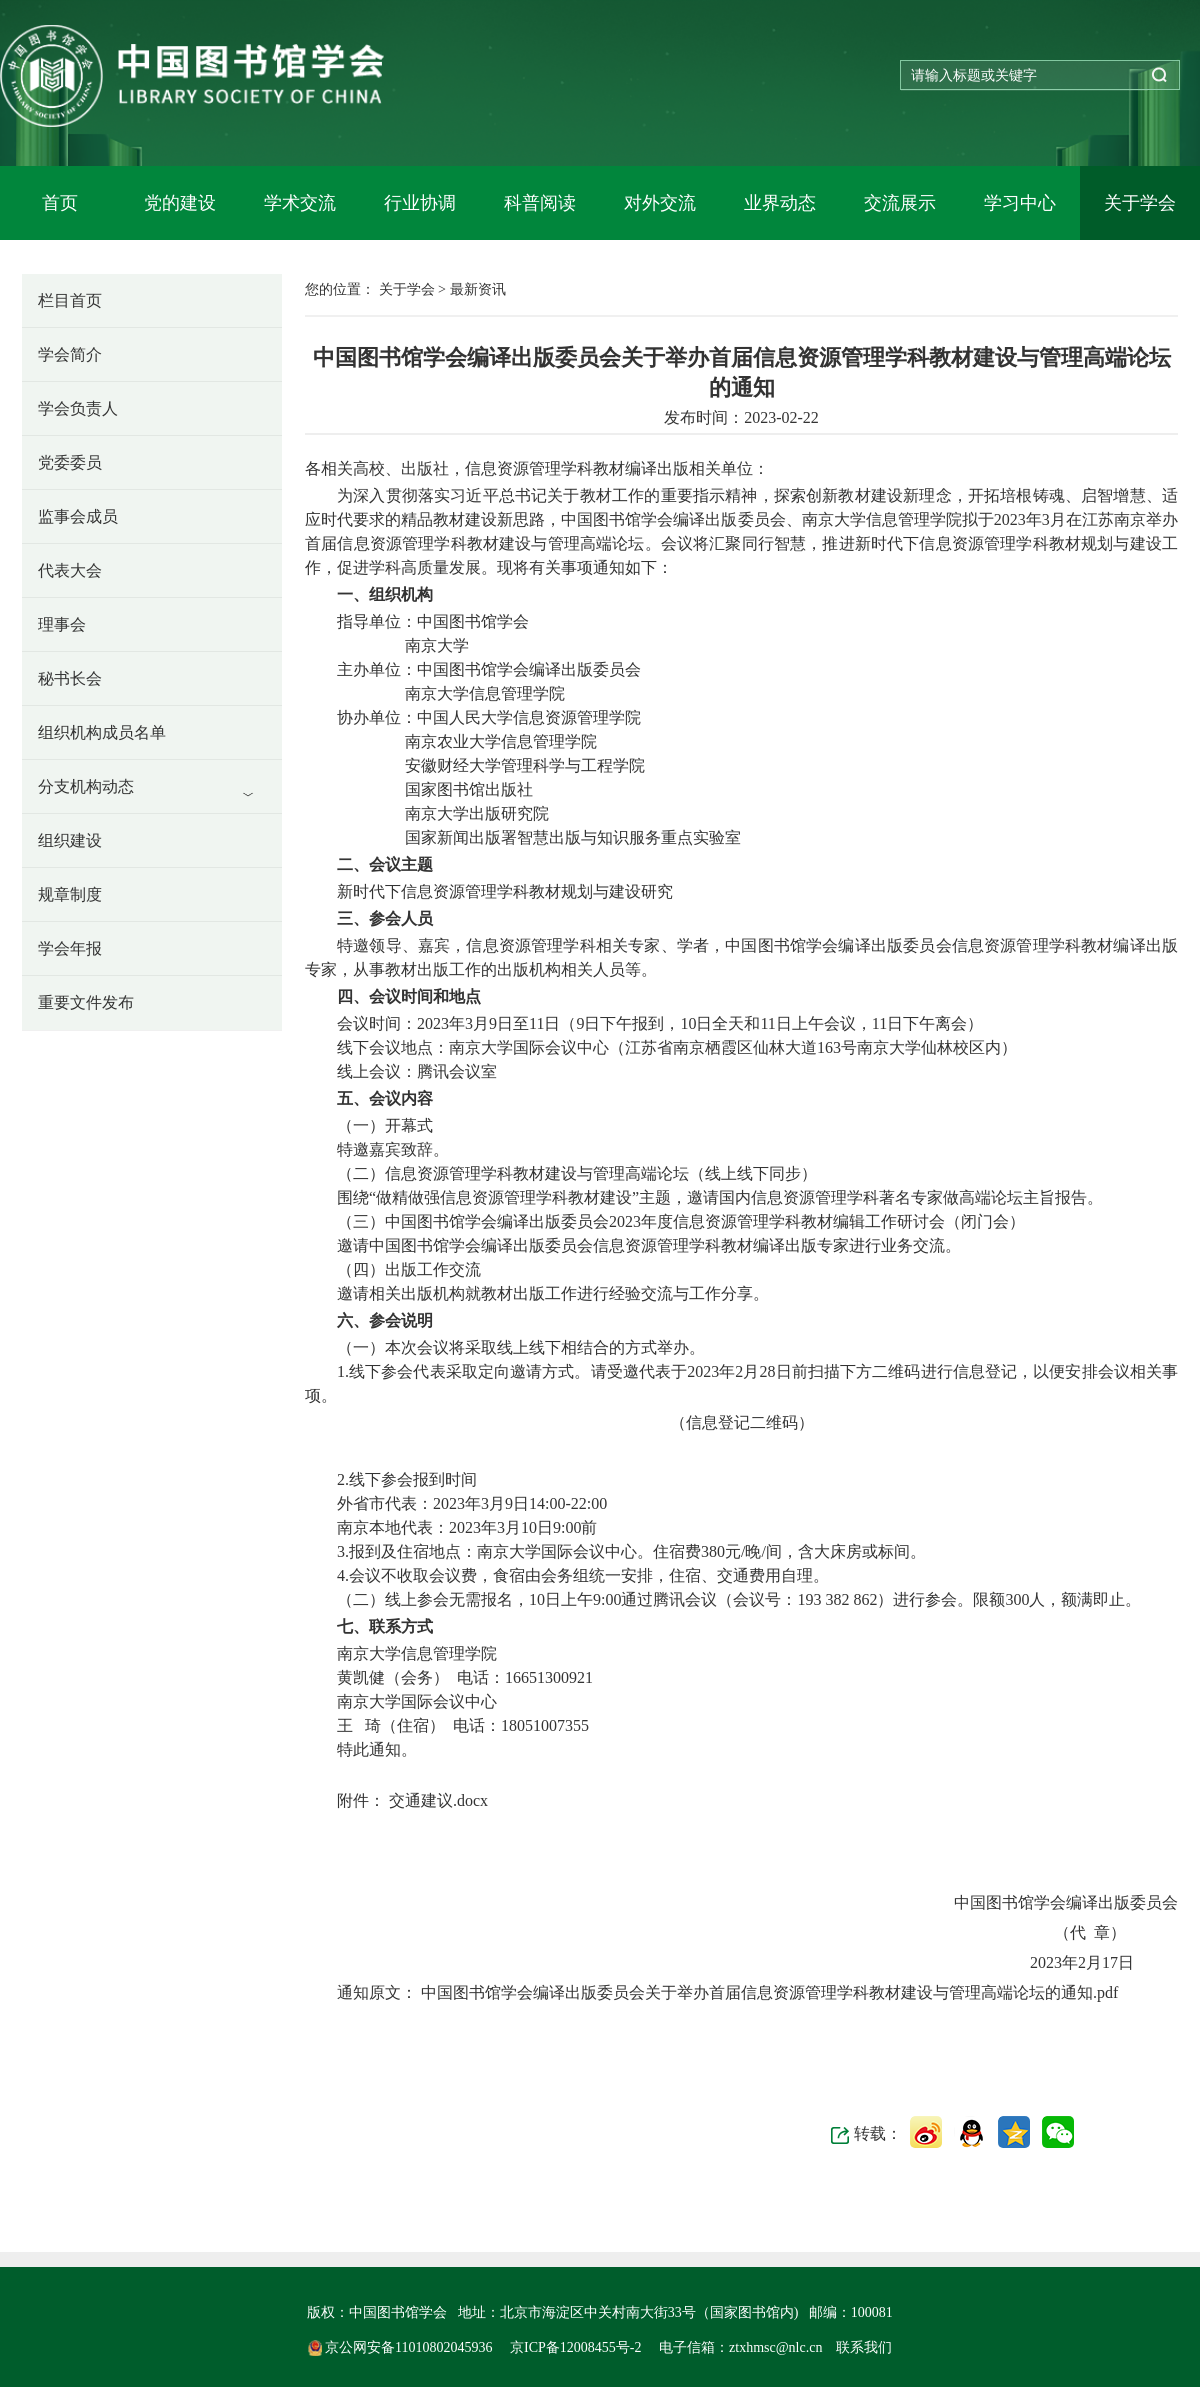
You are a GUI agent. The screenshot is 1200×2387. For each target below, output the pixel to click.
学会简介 (70, 354)
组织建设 (70, 840)
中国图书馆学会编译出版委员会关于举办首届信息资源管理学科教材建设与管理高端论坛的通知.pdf (767, 1992)
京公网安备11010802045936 (402, 2347)
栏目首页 (70, 300)
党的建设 (180, 203)
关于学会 (1140, 203)
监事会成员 (78, 516)
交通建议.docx (436, 1800)
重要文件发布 (86, 1002)
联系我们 (864, 2347)
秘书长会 (70, 678)
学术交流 (300, 203)
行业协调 (420, 203)
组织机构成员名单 (102, 732)
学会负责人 (78, 408)
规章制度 (70, 894)
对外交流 (660, 203)
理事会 (62, 624)
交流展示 (900, 203)
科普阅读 (540, 203)
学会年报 (70, 948)
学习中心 (1020, 203)
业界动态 (780, 203)
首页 (60, 203)
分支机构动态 (86, 786)
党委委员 (70, 462)
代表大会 (70, 570)
